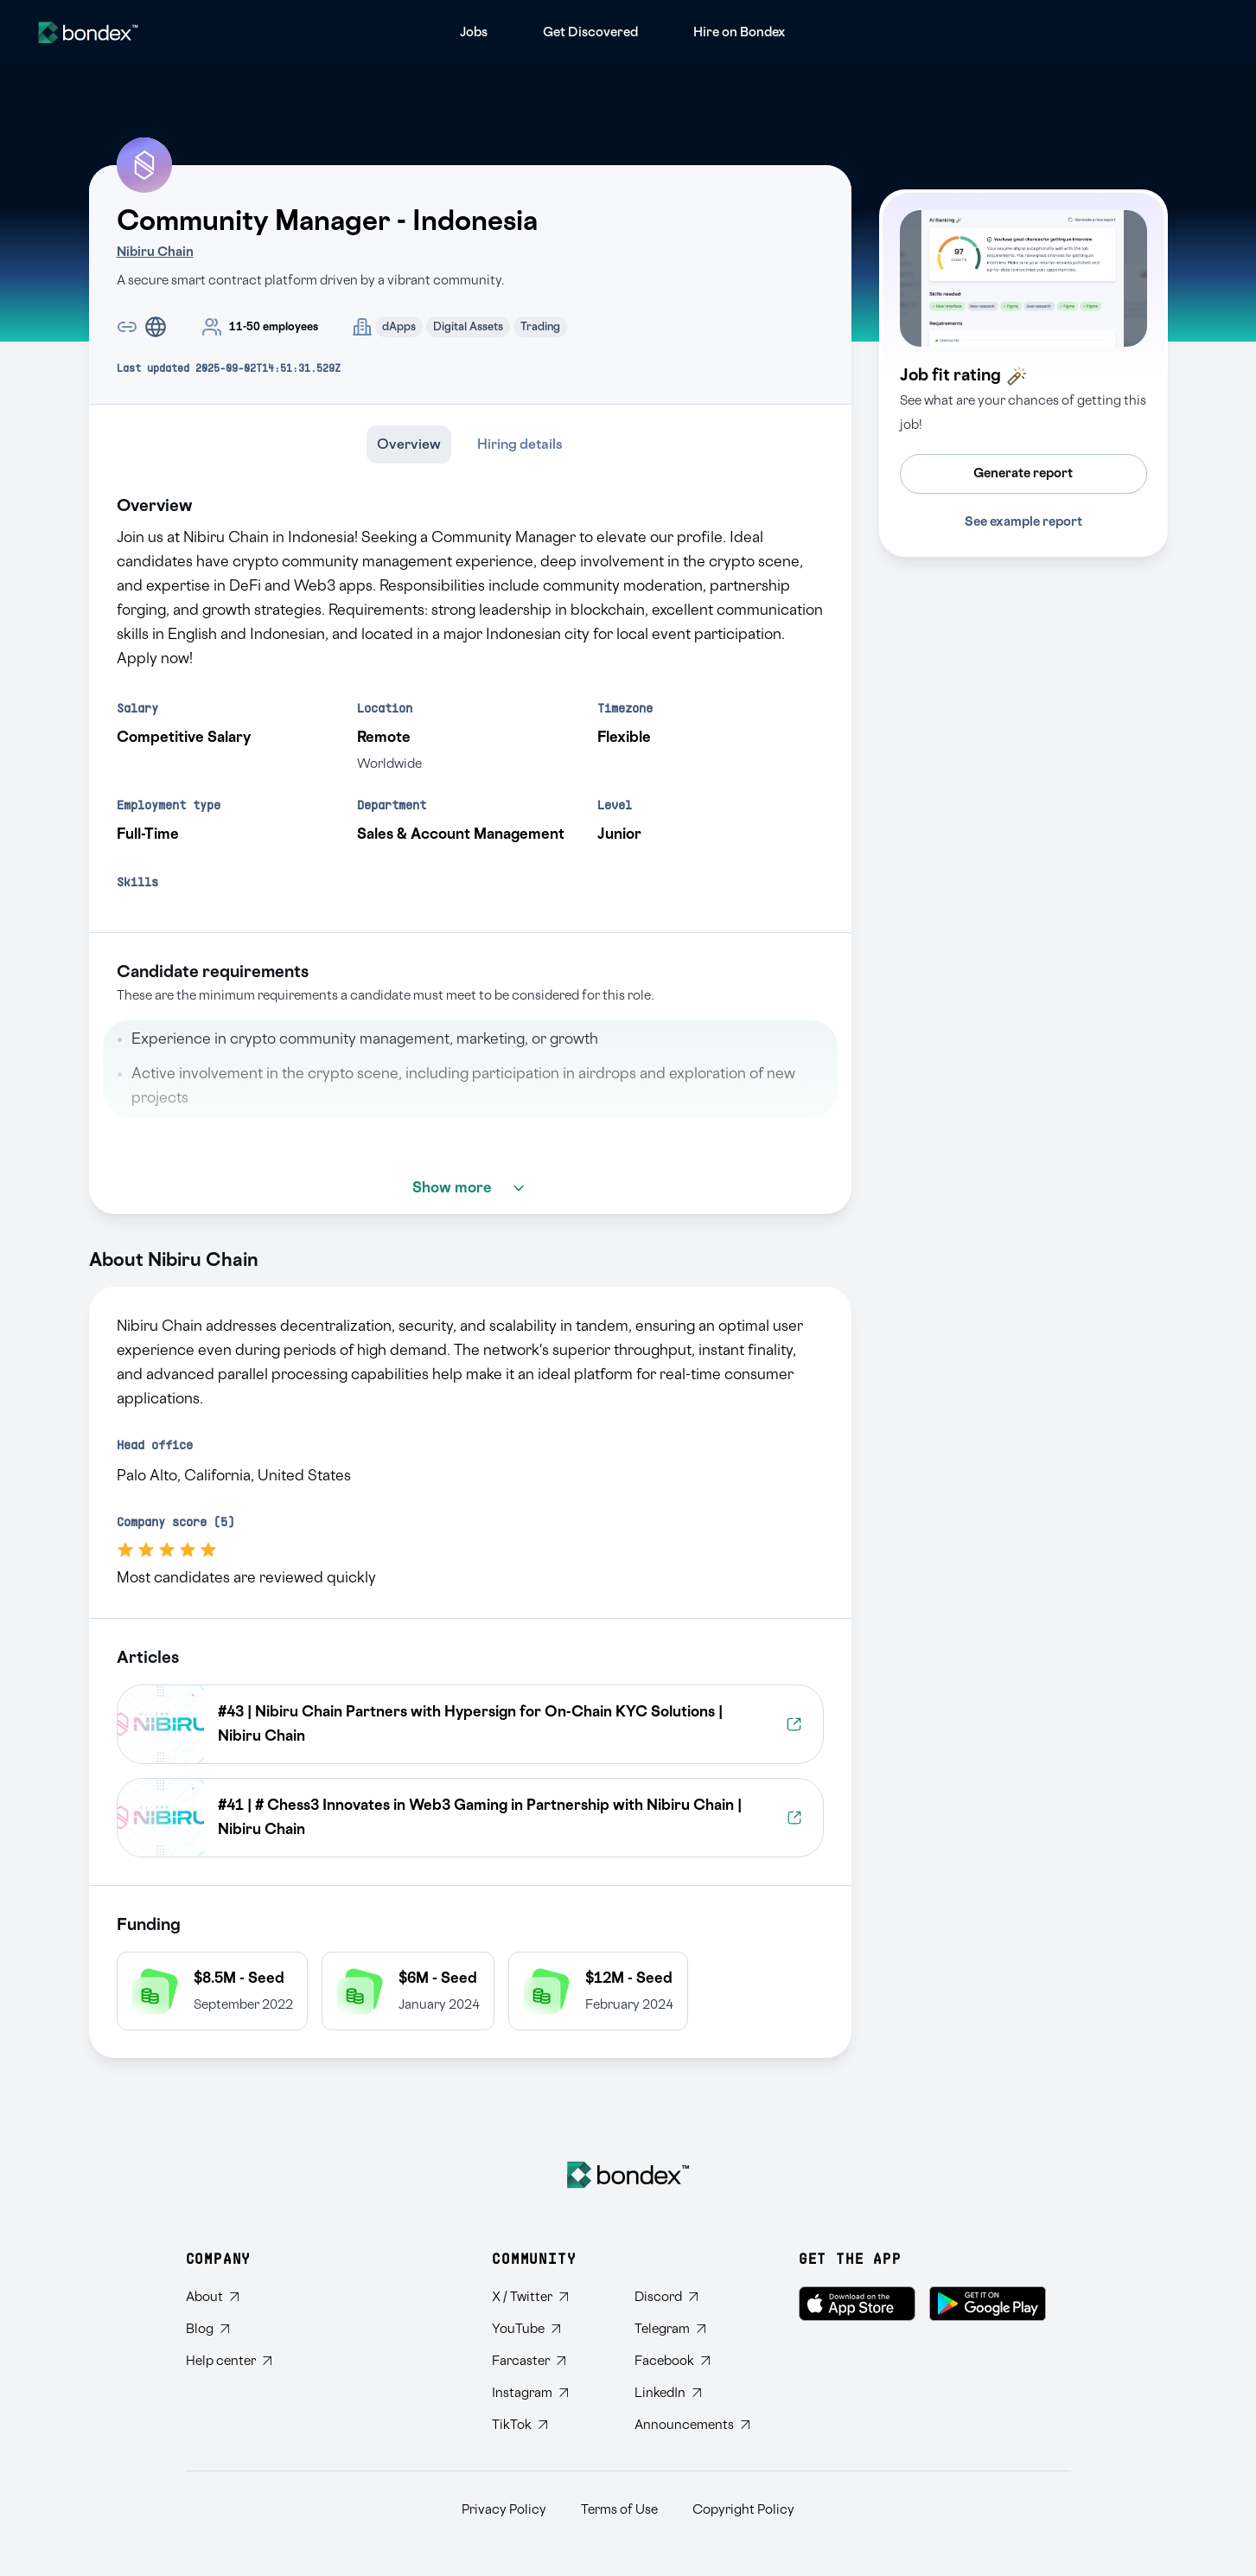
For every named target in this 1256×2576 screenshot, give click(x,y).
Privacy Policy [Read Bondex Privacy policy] (504, 2509)
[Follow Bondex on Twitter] (549, 2297)
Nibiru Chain (155, 252)
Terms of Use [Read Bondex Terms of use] (619, 2509)
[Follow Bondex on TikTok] (549, 2425)
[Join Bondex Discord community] (691, 2297)
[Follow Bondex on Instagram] (549, 2393)
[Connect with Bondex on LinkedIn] (691, 2393)
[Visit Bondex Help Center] (228, 2361)
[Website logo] (88, 32)
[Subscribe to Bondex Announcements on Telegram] (691, 2425)
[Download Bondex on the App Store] (857, 2303)
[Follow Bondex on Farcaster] (549, 2361)
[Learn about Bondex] (228, 2297)
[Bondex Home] (628, 2175)
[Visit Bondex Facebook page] (691, 2361)
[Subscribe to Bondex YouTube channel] (549, 2329)
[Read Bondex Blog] (228, 2329)
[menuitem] (473, 32)
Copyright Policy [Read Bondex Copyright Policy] (743, 2509)
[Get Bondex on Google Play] (987, 2303)
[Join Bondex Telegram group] (691, 2329)
